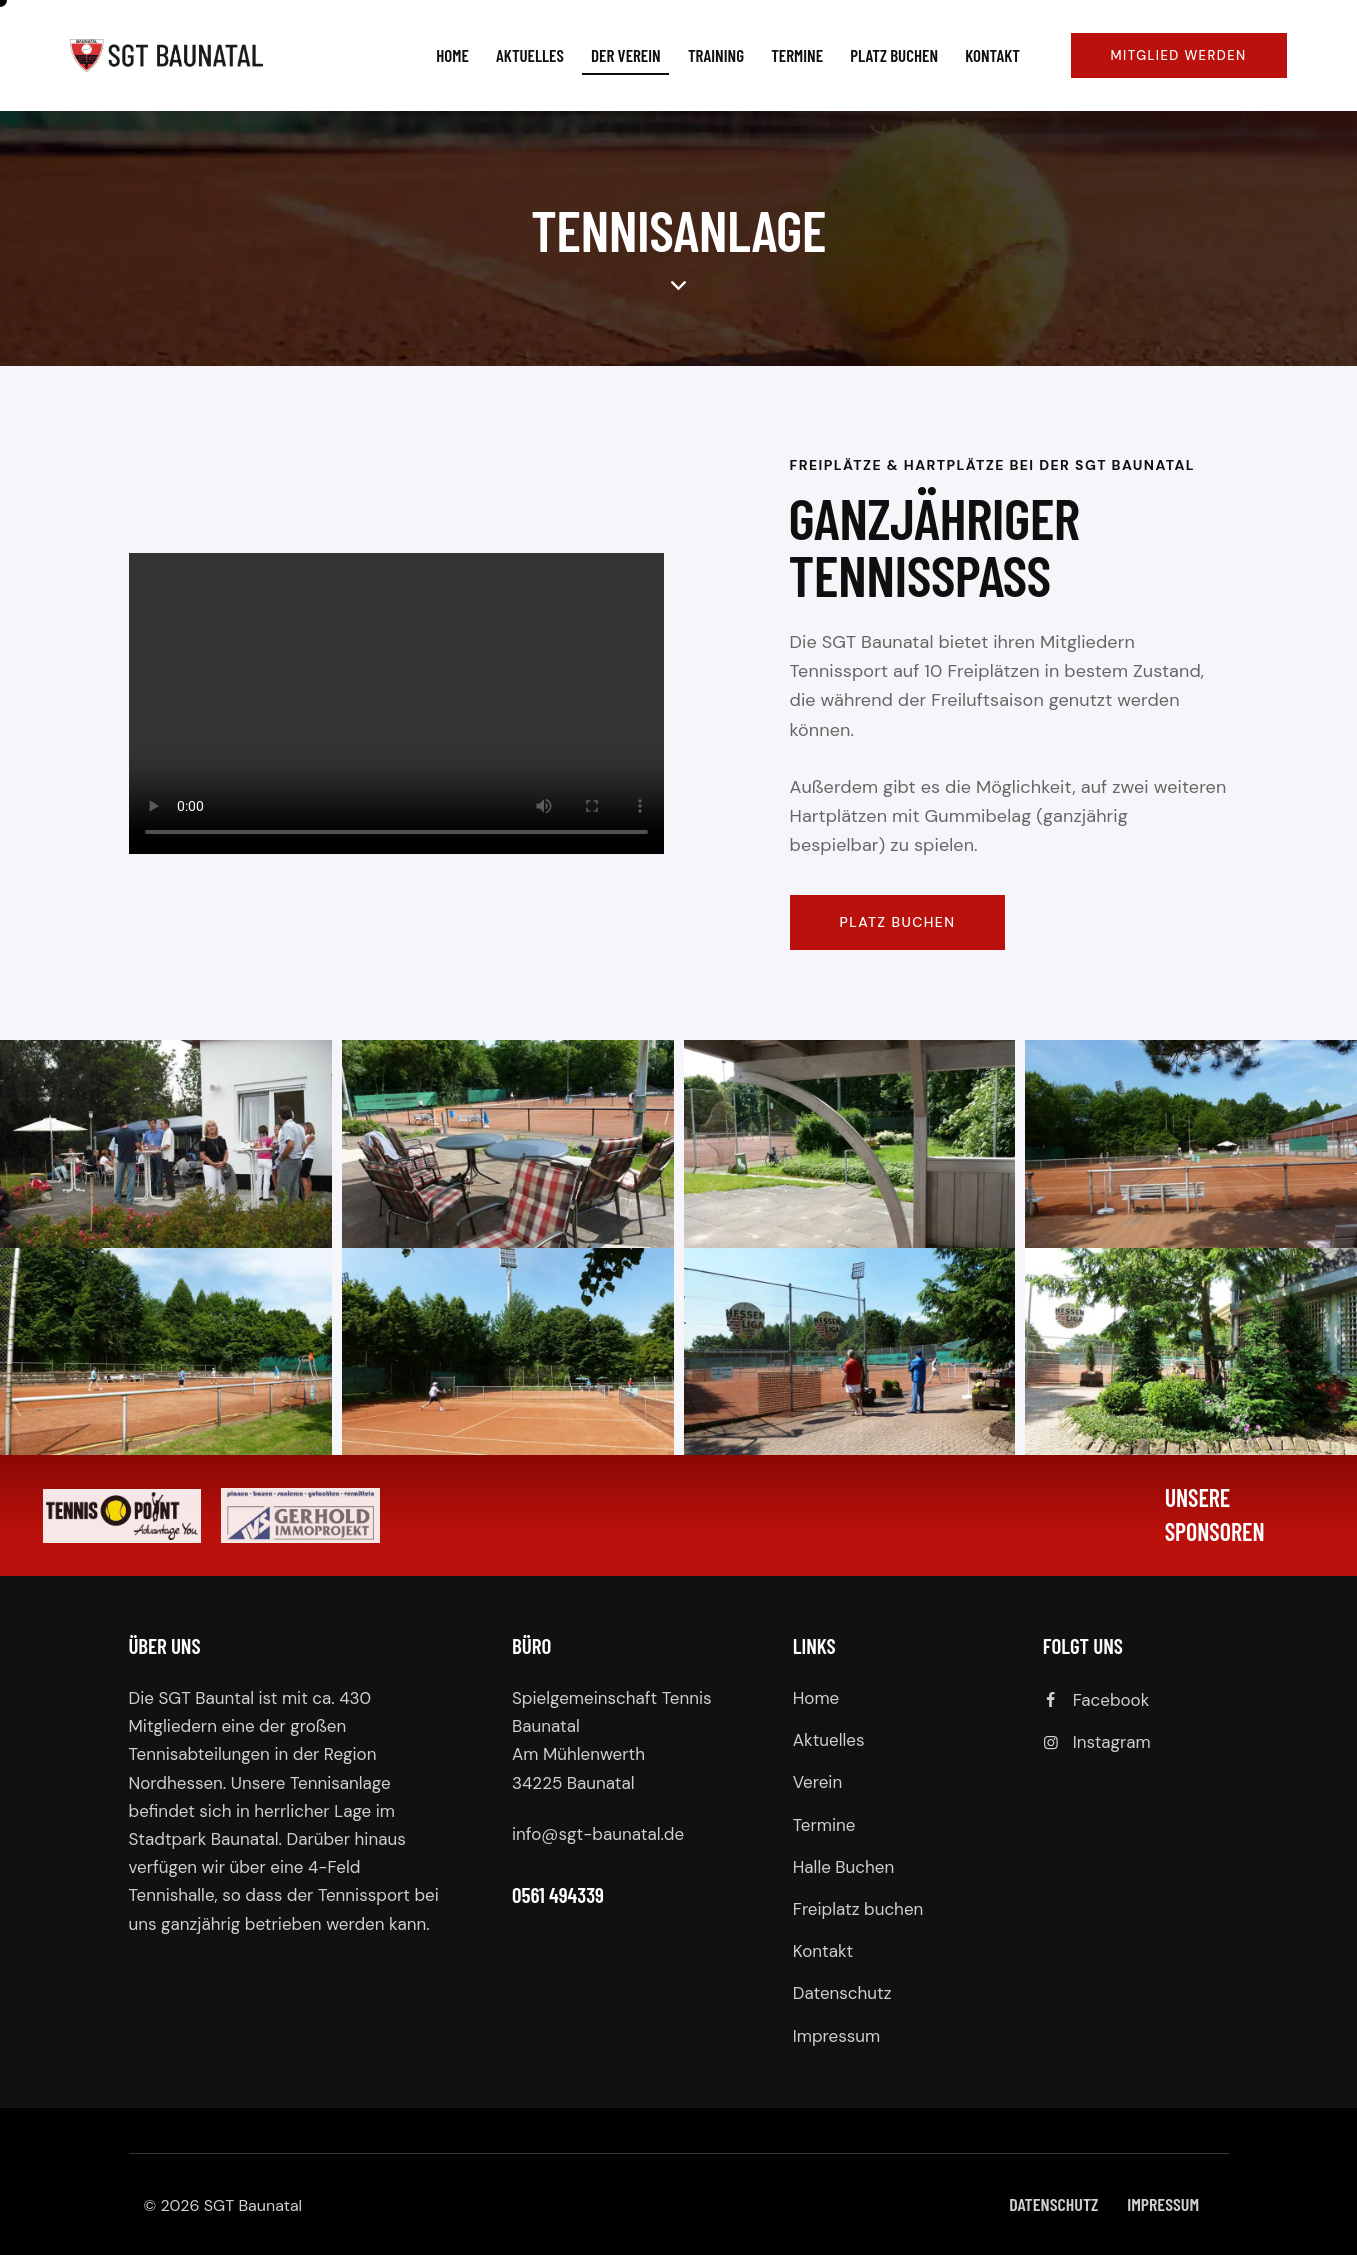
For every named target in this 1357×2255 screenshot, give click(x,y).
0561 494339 (558, 1894)
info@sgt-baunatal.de (598, 1834)
